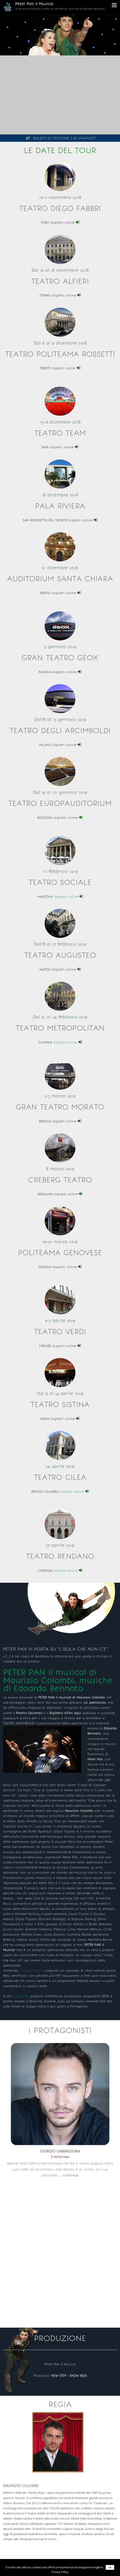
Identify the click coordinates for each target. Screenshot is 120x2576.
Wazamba (21, 1996)
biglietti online (68, 897)
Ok (109, 2567)
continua (71, 2175)
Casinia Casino (31, 1970)
